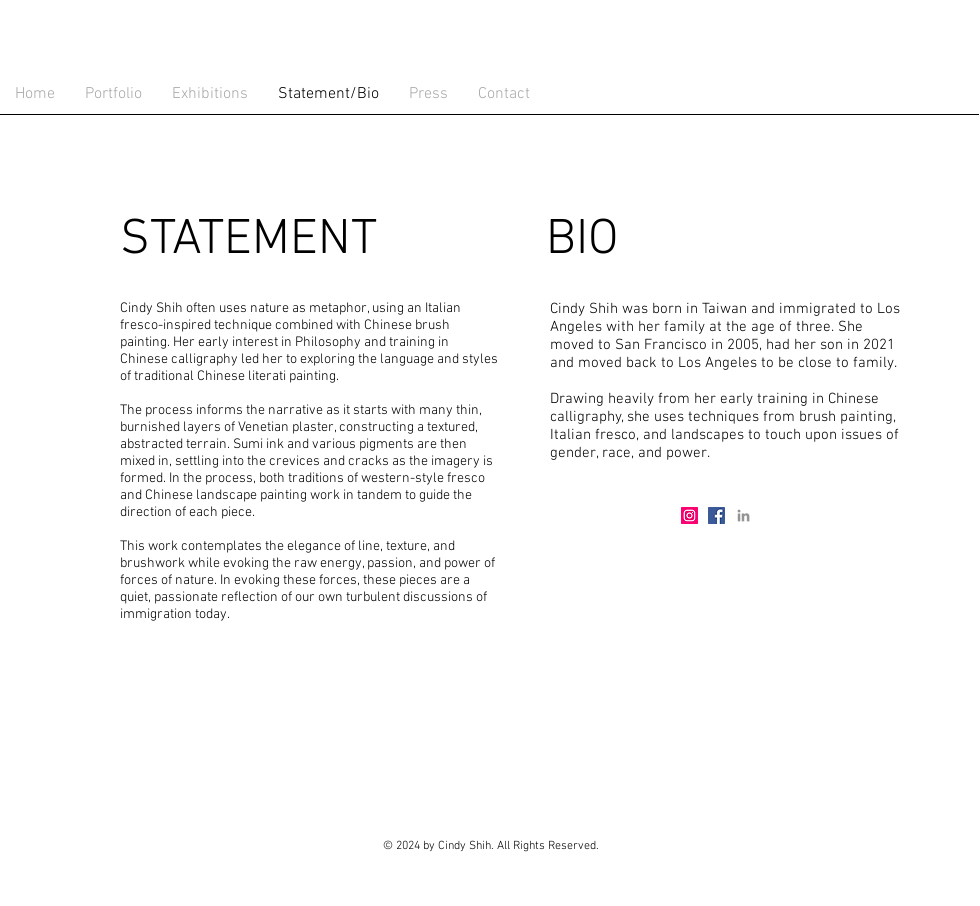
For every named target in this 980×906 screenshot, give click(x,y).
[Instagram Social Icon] (689, 515)
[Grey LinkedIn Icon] (743, 515)
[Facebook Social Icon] (716, 515)
